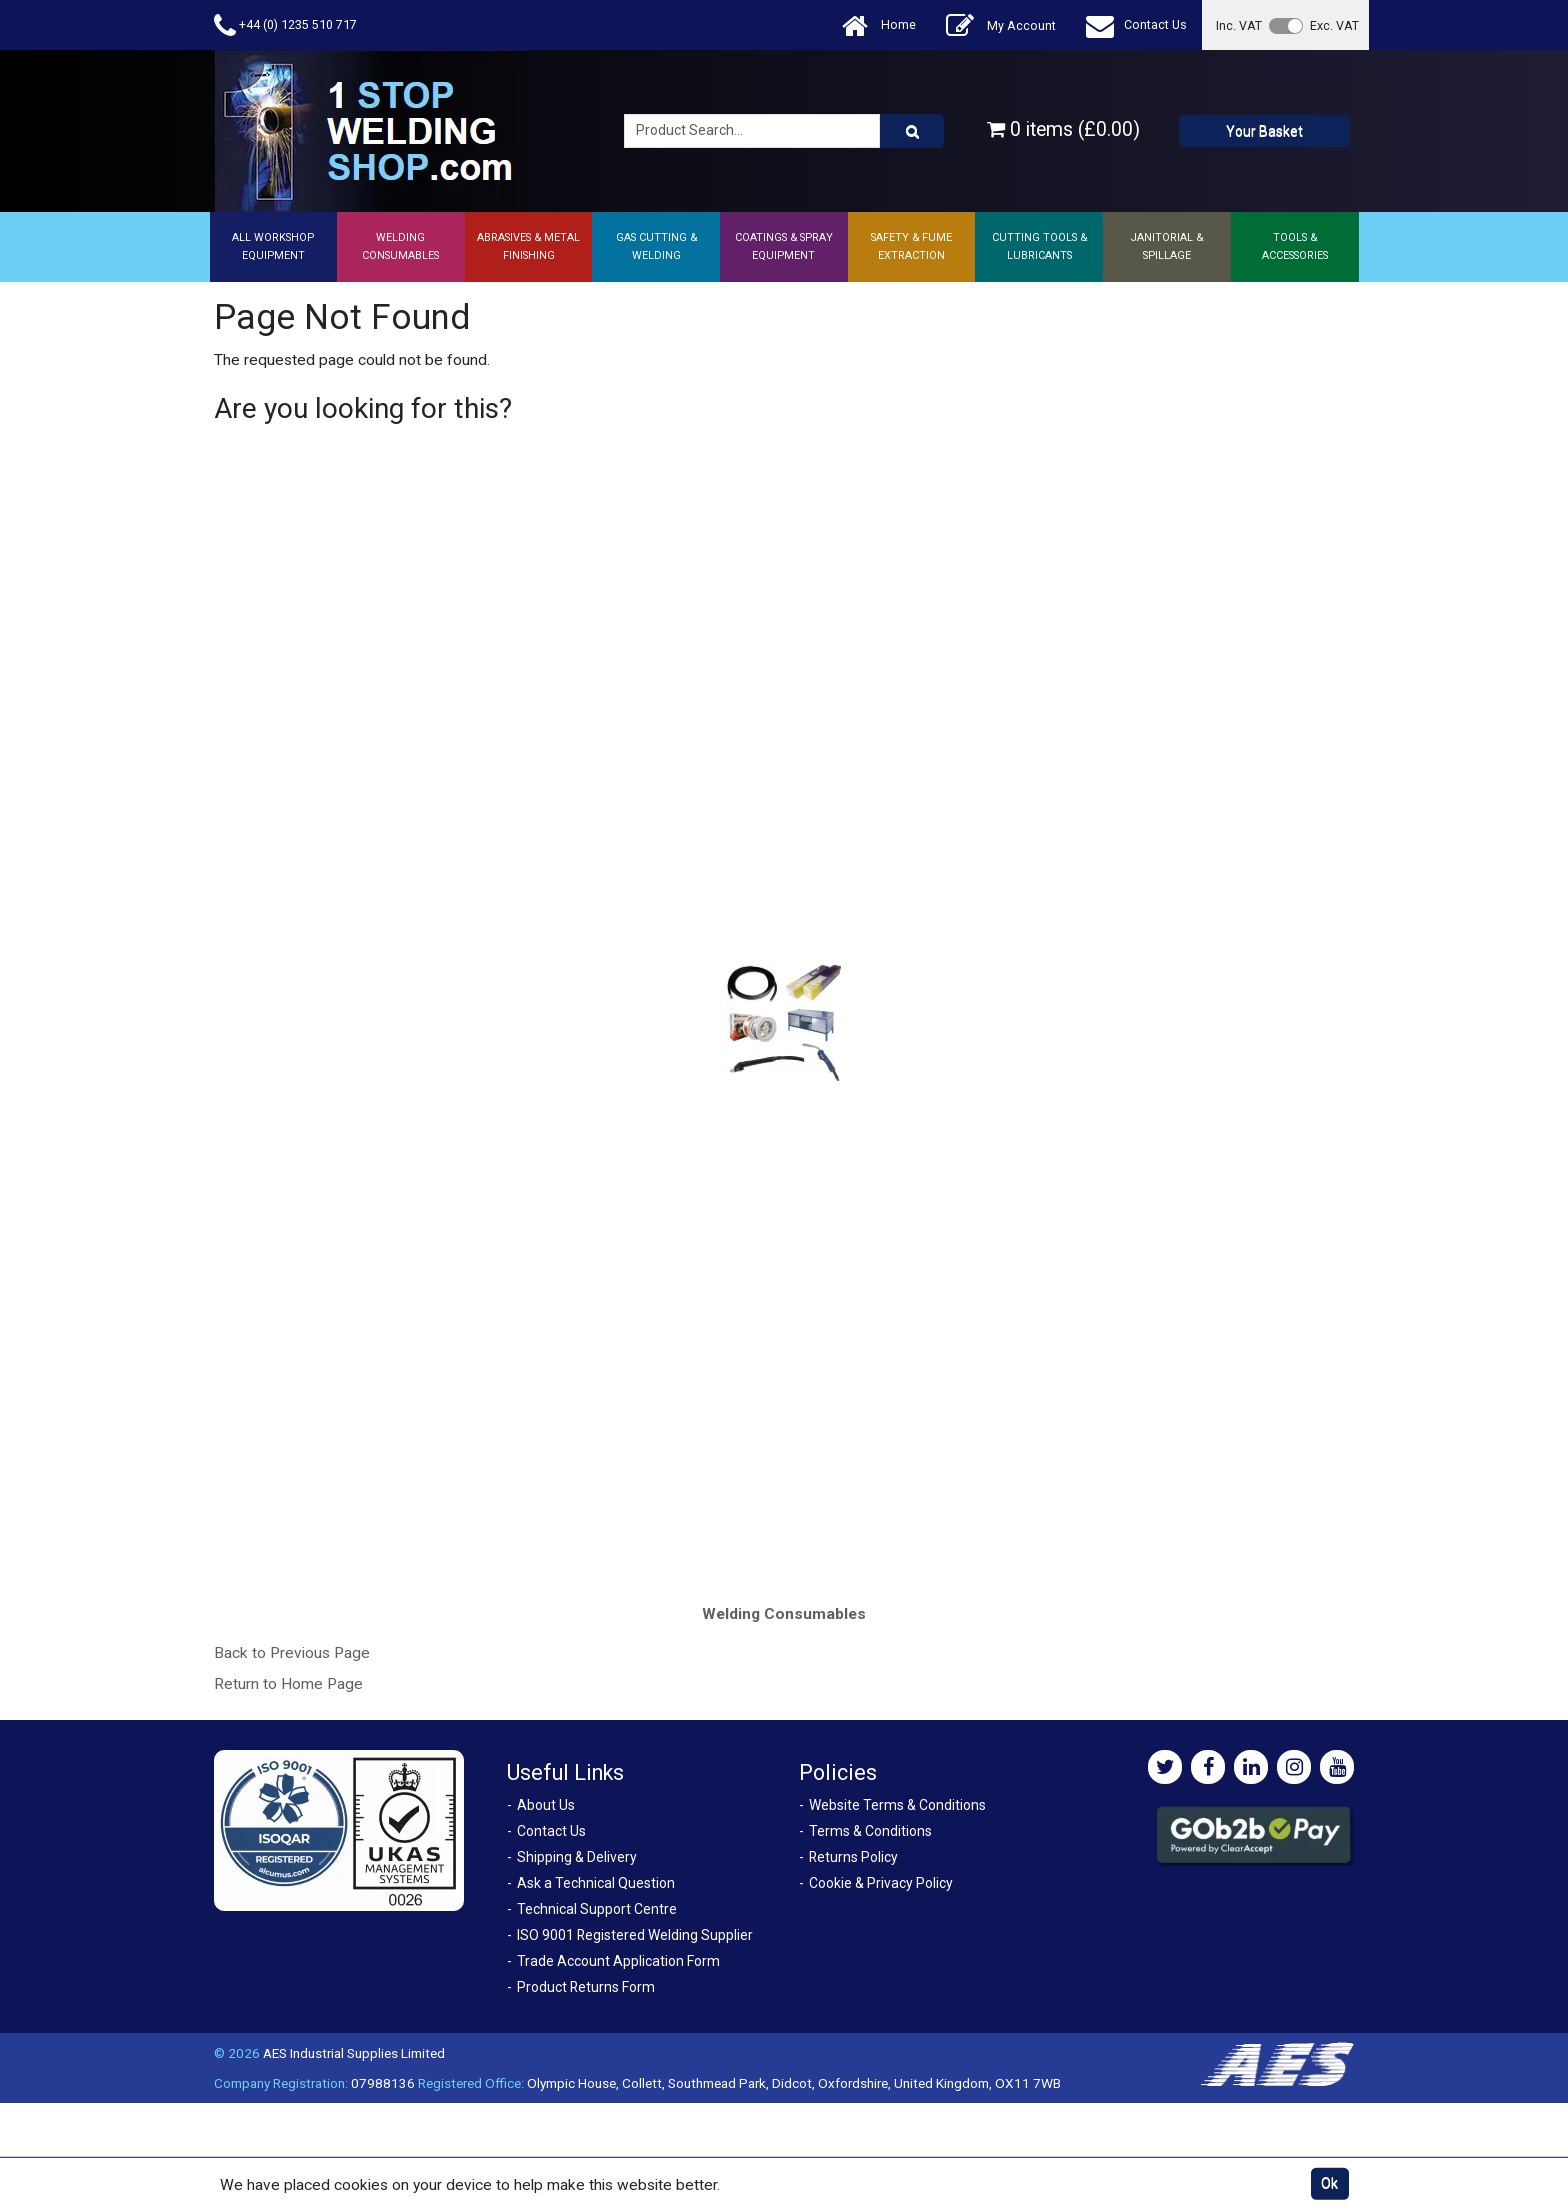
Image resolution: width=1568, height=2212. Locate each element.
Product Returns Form (586, 1987)
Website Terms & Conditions (897, 1805)
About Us (546, 1805)
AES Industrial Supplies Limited (354, 2053)
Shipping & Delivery (577, 1857)
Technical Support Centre (597, 1909)
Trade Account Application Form (618, 1961)
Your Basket (1264, 131)
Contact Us (1136, 25)
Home (879, 25)
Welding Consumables (784, 1614)
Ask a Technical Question (596, 1883)
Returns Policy (853, 1857)
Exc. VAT (1334, 25)
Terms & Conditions (870, 1831)
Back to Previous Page (292, 1653)
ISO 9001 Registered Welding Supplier (635, 1935)
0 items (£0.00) (1063, 129)
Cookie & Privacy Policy (881, 1883)
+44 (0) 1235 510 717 (285, 25)
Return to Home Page (288, 1684)
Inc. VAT (1239, 25)
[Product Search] (912, 131)
